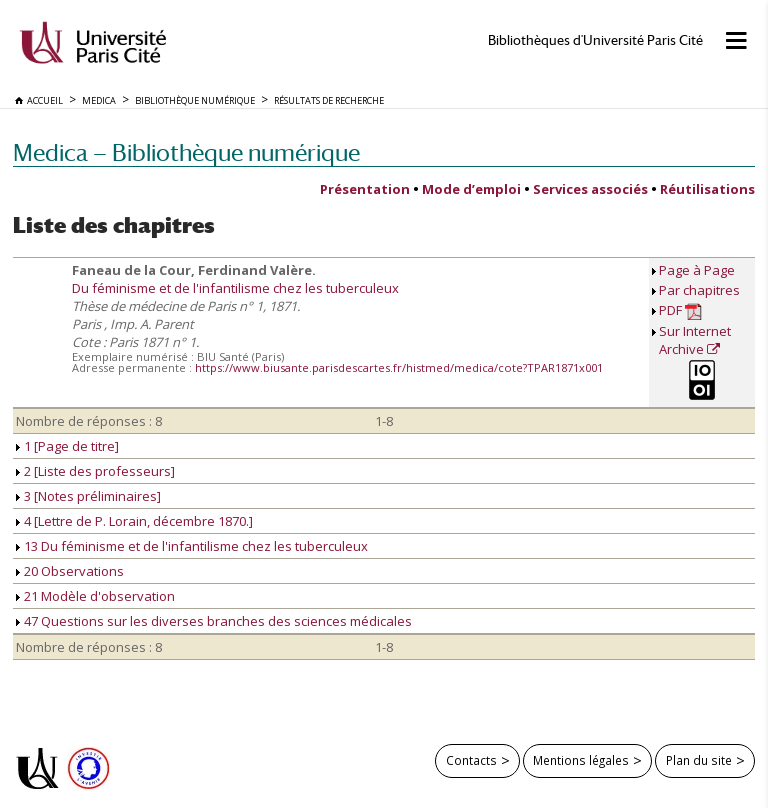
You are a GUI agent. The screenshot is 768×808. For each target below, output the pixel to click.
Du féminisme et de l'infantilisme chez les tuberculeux (235, 288)
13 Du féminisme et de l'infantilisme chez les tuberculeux (192, 546)
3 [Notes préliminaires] (88, 496)
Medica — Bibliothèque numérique (186, 152)
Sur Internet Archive (695, 340)
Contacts (471, 760)
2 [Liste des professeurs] (95, 471)
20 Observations (70, 571)
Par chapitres (699, 290)
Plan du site (699, 760)
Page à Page (697, 270)
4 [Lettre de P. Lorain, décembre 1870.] (134, 521)
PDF (680, 310)
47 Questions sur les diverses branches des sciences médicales (214, 621)
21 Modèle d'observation (95, 596)
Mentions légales (581, 760)
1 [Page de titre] (67, 446)
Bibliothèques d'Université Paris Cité (595, 40)
